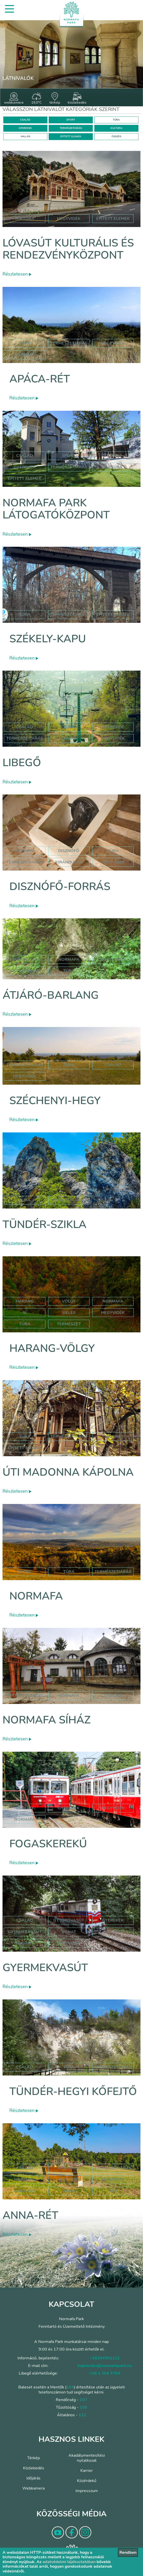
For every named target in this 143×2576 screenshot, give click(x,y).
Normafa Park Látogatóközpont (56, 509)
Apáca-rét (39, 379)
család (112, 1065)
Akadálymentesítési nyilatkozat (86, 2458)
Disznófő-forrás (59, 886)
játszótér (112, 2179)
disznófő (68, 851)
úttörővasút (68, 1920)
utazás (113, 1932)
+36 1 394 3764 (104, 2373)
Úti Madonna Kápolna (68, 1472)
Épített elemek (25, 478)
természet (69, 1324)
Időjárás (33, 2478)
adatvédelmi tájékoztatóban (69, 2562)
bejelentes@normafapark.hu (104, 2365)
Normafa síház (47, 1720)
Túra (24, 343)
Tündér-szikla (44, 1224)
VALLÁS (25, 136)
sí (25, 1312)
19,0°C (36, 98)
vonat (69, 1932)
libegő (68, 738)
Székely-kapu (47, 639)
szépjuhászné (24, 971)
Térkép (33, 2458)
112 (82, 2415)
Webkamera (33, 2488)
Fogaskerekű (48, 1844)
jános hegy (113, 959)
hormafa (24, 2179)
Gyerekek (24, 467)
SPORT (70, 120)
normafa (24, 354)
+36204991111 (105, 2358)
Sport (69, 456)
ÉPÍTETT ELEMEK (70, 136)
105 (83, 2407)
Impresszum (87, 2491)
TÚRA (116, 120)
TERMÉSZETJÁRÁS (71, 128)
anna (69, 2191)
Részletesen (17, 274)
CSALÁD (25, 120)
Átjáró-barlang (51, 995)
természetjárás (24, 862)
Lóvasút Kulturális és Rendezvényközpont (68, 249)
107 (83, 2400)
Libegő (22, 763)
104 (70, 2387)
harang (25, 1301)
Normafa (36, 1596)
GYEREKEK (25, 128)
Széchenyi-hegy (54, 1100)
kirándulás (68, 862)
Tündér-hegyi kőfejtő (73, 2091)
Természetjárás (68, 343)
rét (113, 2191)
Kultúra (112, 467)
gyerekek (69, 1808)
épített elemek (113, 218)
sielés (69, 1312)
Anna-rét (30, 2215)
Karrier (86, 2470)
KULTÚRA (116, 128)
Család (24, 456)
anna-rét (24, 2191)
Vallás (113, 1436)
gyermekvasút (25, 1932)
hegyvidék (69, 218)
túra (113, 851)
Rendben (127, 2552)
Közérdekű (86, 2480)
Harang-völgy (52, 1348)
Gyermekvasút (45, 1968)
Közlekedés (33, 2468)
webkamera (14, 98)
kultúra (24, 218)
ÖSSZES (116, 136)
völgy (69, 1301)
